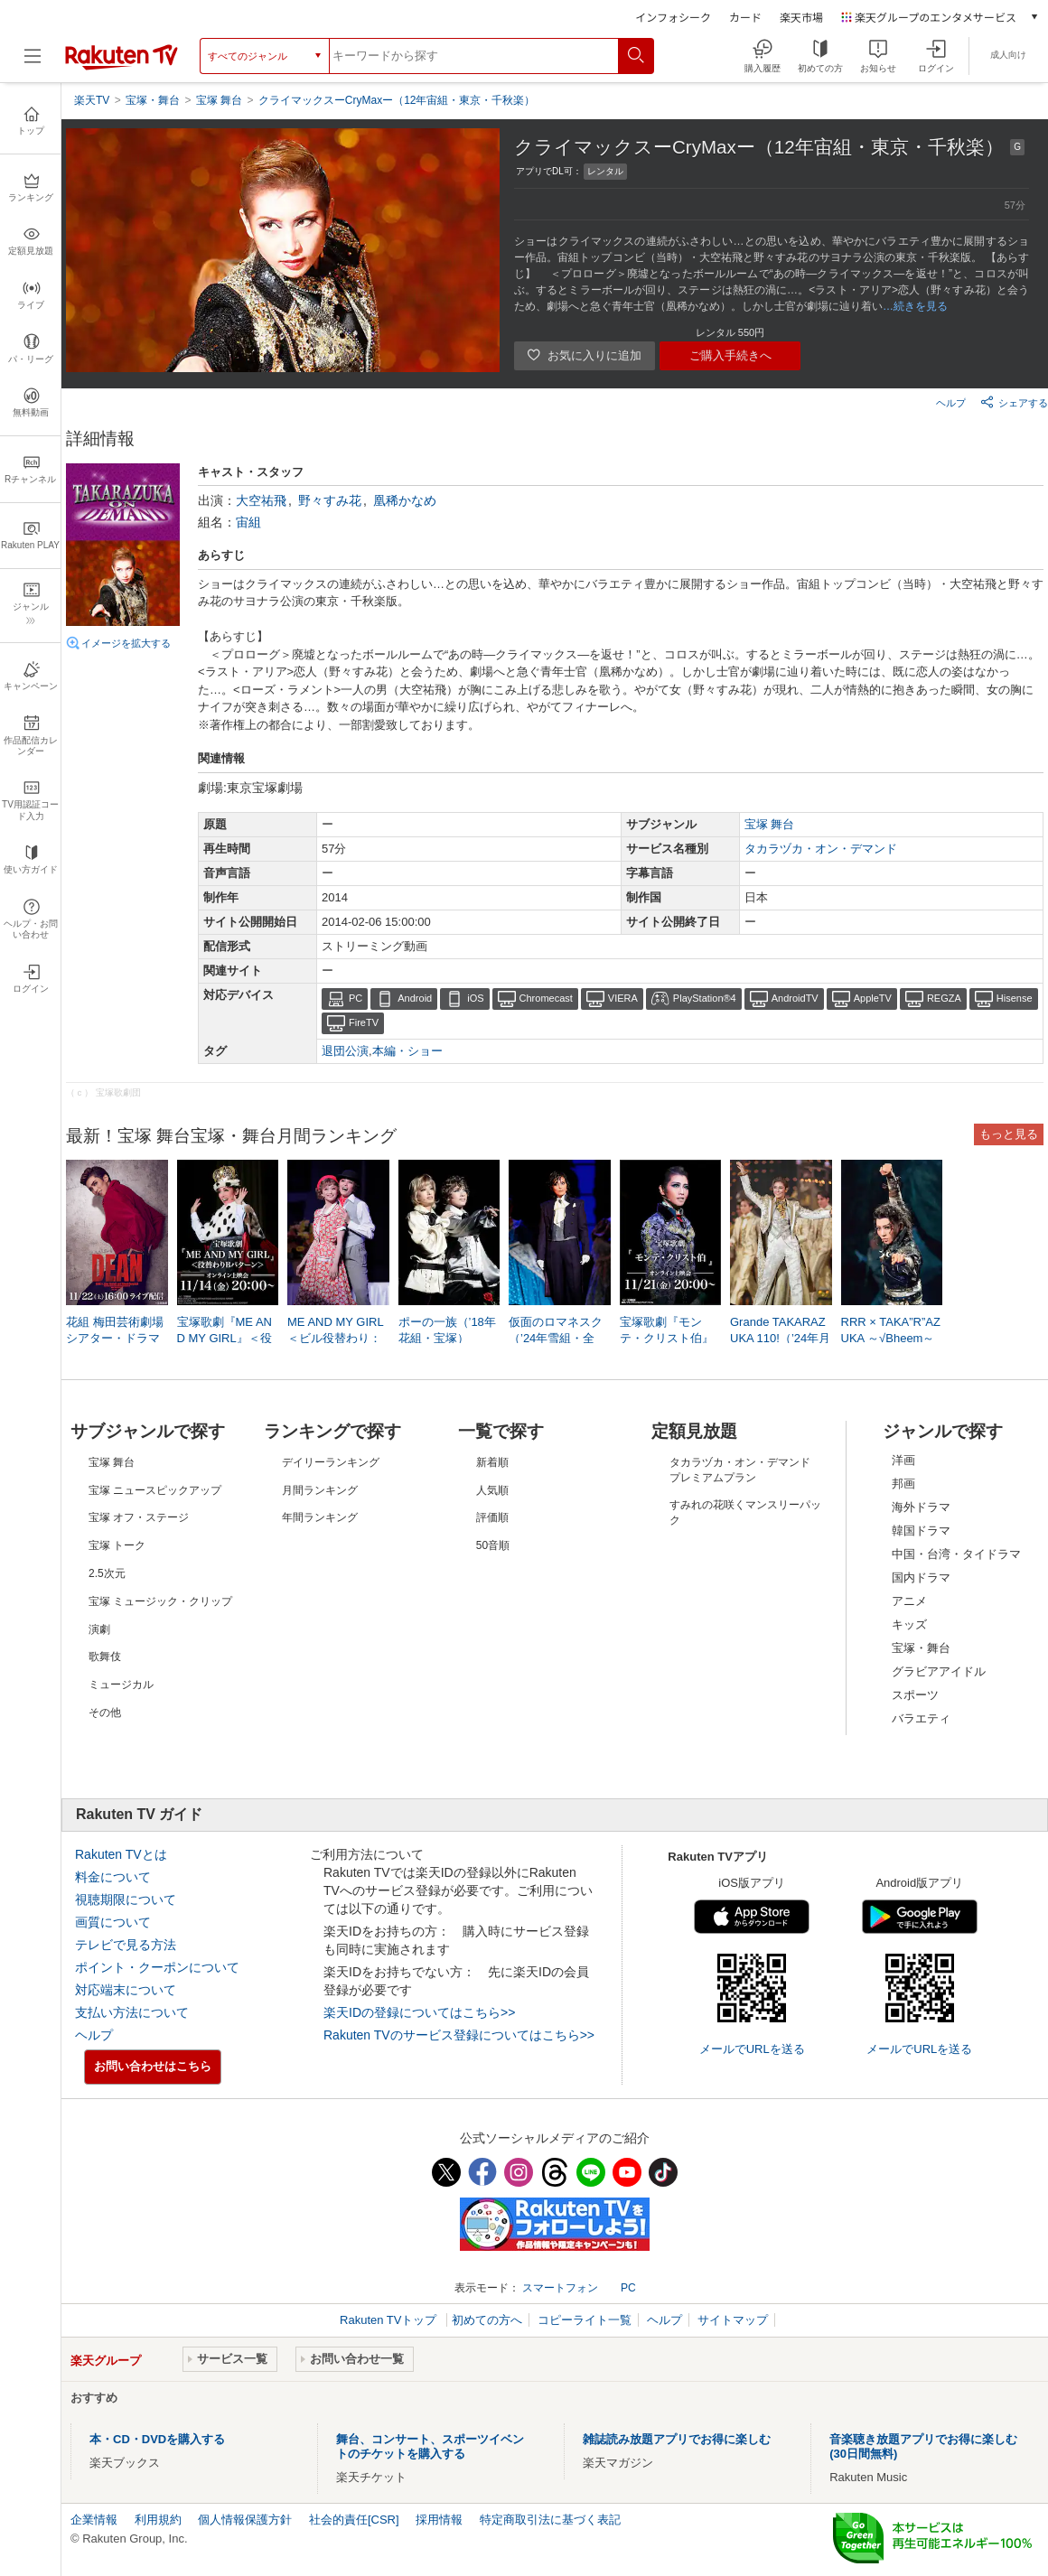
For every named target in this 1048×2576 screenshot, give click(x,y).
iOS (475, 998)
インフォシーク (673, 16)
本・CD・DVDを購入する (157, 2439)
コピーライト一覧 (585, 2320)
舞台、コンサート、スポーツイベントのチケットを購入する (430, 2446)
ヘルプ (951, 402)
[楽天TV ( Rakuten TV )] (121, 62)
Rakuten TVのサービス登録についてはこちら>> (458, 2035)
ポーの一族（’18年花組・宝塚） (447, 1330)
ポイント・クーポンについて (157, 1967)
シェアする (1014, 402)
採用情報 (439, 2519)
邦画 (903, 1483)
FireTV (364, 1022)
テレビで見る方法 (125, 1944)
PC (355, 998)
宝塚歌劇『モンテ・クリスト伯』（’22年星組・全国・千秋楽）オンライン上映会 (667, 1339)
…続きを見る (915, 306)
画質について (113, 1922)
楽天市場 (801, 16)
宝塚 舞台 (769, 824)
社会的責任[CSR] (354, 2519)
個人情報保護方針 (245, 2519)
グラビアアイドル (939, 1671)
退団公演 (345, 1051)
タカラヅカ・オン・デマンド (820, 848)
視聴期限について (125, 1899)
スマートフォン (560, 2288)
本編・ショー (407, 1051)
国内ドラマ (921, 1577)
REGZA (944, 998)
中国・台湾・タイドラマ (956, 1554)
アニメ (909, 1601)
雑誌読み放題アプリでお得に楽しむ (677, 2439)
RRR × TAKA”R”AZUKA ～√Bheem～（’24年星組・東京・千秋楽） (890, 1339)
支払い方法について (132, 2012)
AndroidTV (795, 998)
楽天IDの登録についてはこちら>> (419, 2012)
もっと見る (1008, 1134)
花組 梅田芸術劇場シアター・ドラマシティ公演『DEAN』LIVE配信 (115, 1339)
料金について (113, 1877)
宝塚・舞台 (921, 1648)
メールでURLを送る (752, 2049)
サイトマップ (732, 2320)
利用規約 (158, 2519)
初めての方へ (487, 2320)
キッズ (909, 1624)
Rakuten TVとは (121, 1854)
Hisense (1015, 998)
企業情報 (93, 2519)
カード (745, 16)
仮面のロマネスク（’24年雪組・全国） (556, 1338)
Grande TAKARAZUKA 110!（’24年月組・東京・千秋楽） (780, 1339)
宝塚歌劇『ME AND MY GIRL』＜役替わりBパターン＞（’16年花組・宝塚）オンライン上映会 (226, 1339)
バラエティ (921, 1718)
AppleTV (873, 998)
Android (415, 998)
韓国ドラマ (921, 1530)
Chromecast (546, 998)
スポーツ (915, 1695)
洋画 (903, 1460)
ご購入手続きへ (730, 355)
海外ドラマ (921, 1507)
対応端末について (125, 1990)
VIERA (623, 998)
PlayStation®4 (704, 998)
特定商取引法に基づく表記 (550, 2519)
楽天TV (91, 100)
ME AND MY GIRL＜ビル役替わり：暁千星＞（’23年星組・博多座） (336, 1339)
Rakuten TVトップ (390, 2320)
